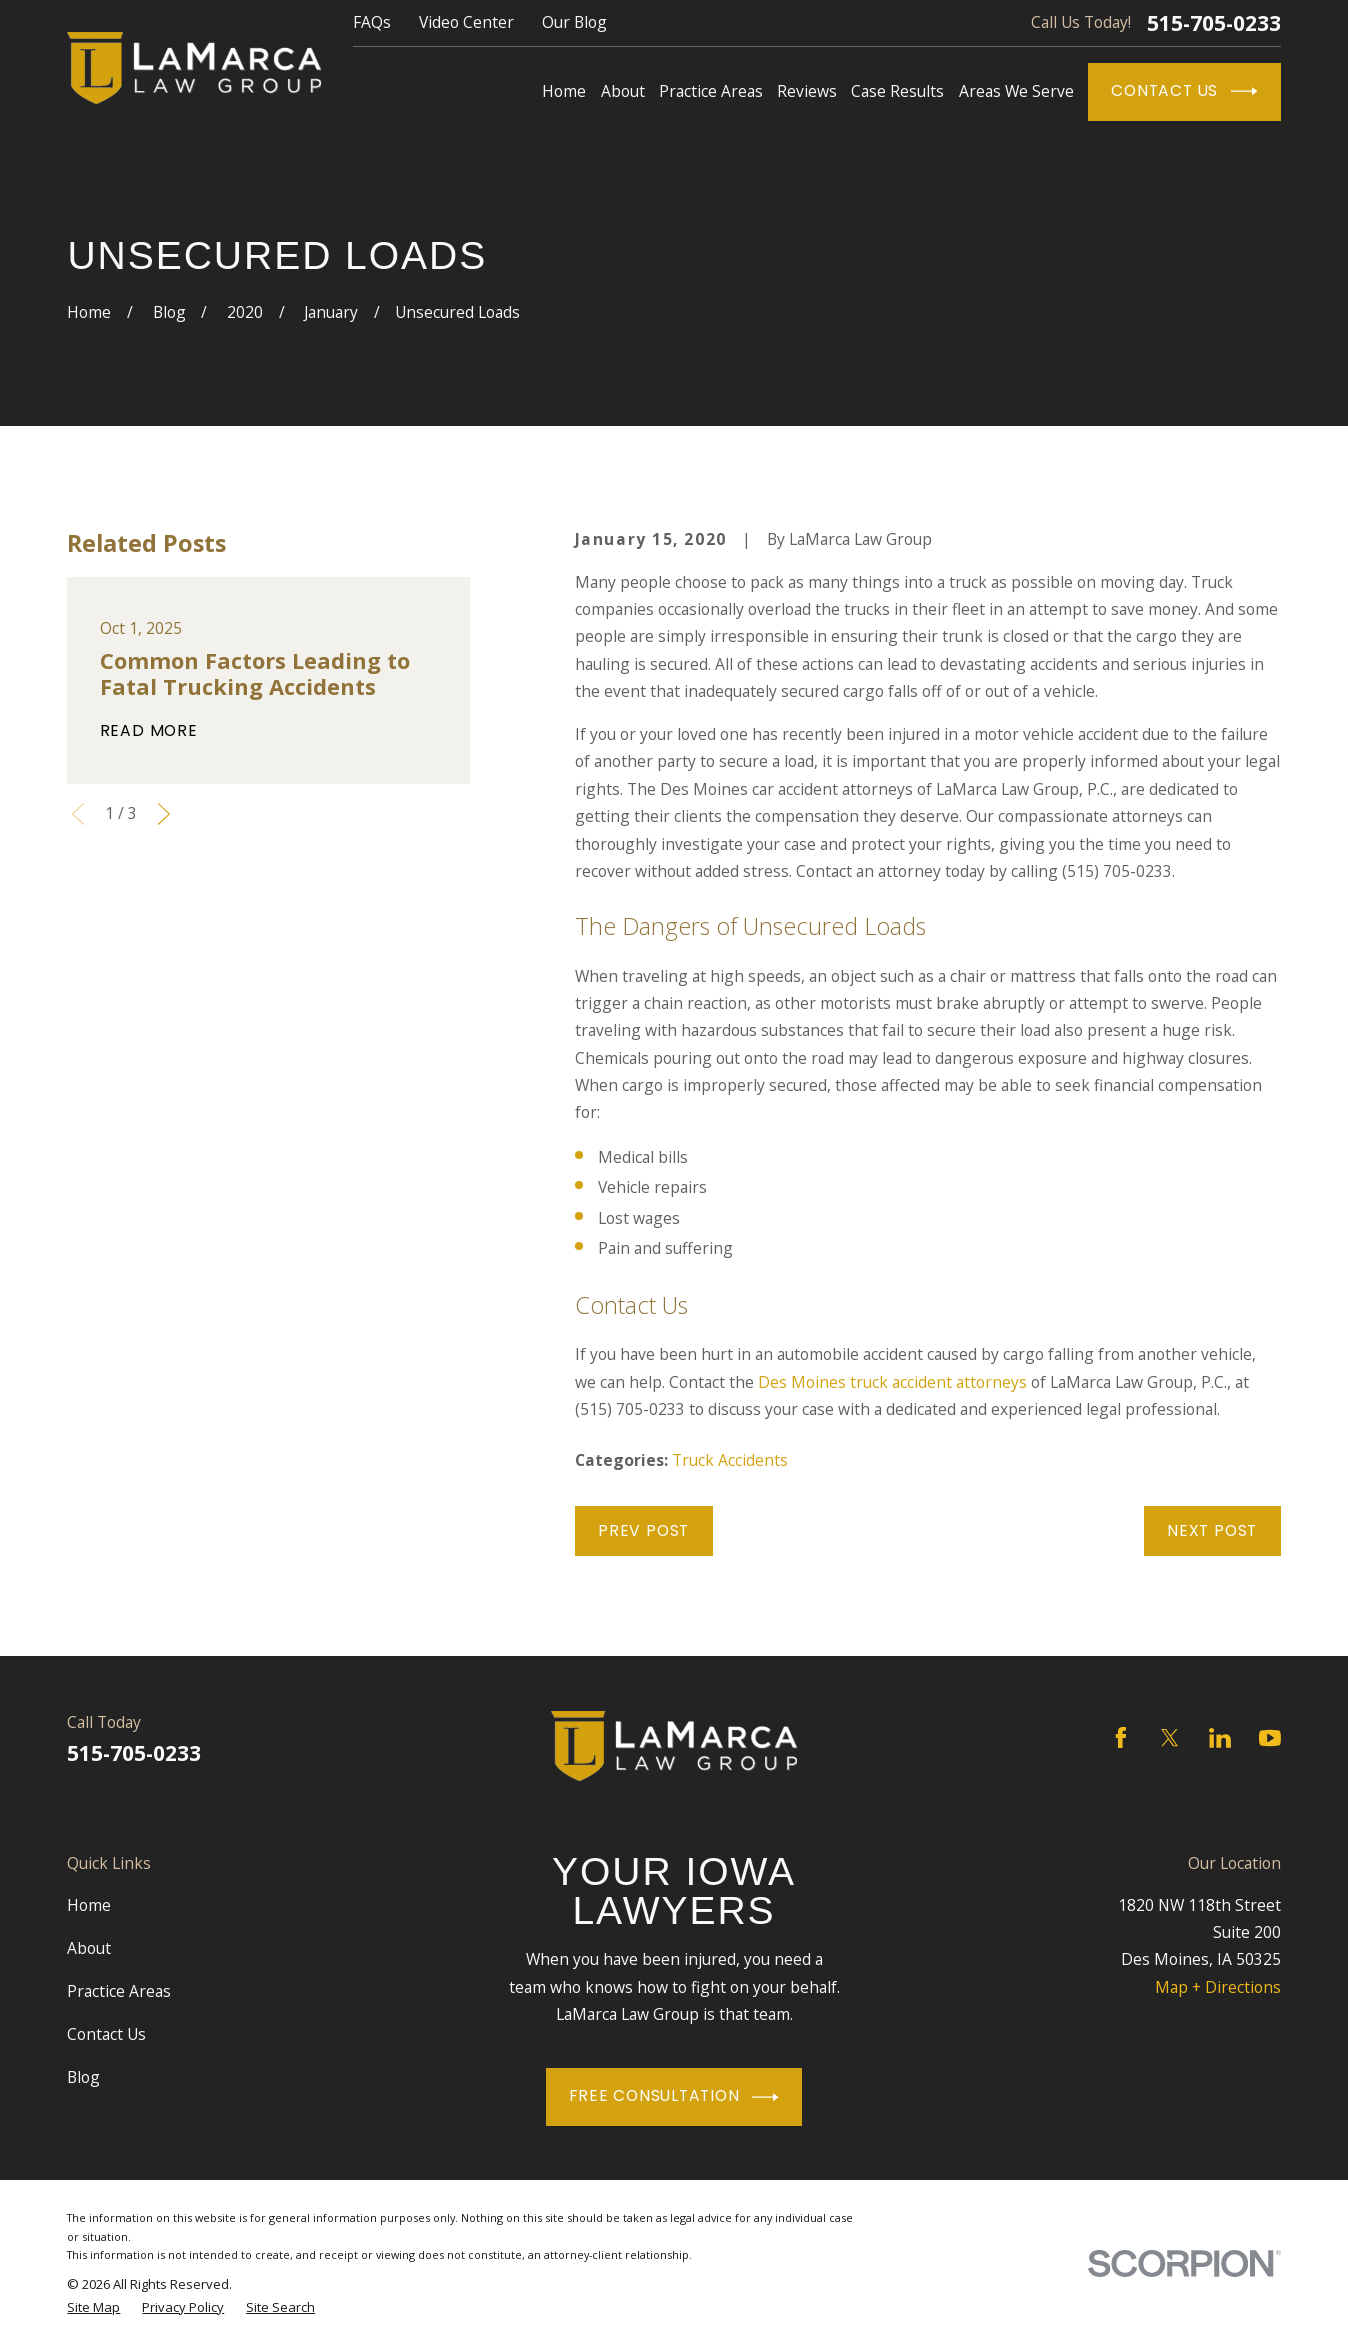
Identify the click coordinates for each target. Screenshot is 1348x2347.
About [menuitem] (623, 91)
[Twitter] (1170, 1738)
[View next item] (164, 814)
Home (89, 1905)
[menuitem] (93, 2307)
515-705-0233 (1214, 23)
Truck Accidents (730, 1460)
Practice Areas (119, 1991)
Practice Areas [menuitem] (711, 91)
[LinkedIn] (1220, 1738)
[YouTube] (1270, 1738)
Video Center (466, 22)
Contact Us (1184, 91)
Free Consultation (673, 2097)
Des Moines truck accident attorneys (892, 1382)
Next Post (1212, 1530)
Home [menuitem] (564, 91)
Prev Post (643, 1530)
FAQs (372, 22)
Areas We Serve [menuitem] (1016, 91)
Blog (83, 2077)
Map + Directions (1218, 1987)
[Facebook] (1121, 1738)
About (89, 1948)
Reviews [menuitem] (807, 91)
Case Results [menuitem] (897, 91)
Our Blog (574, 22)
